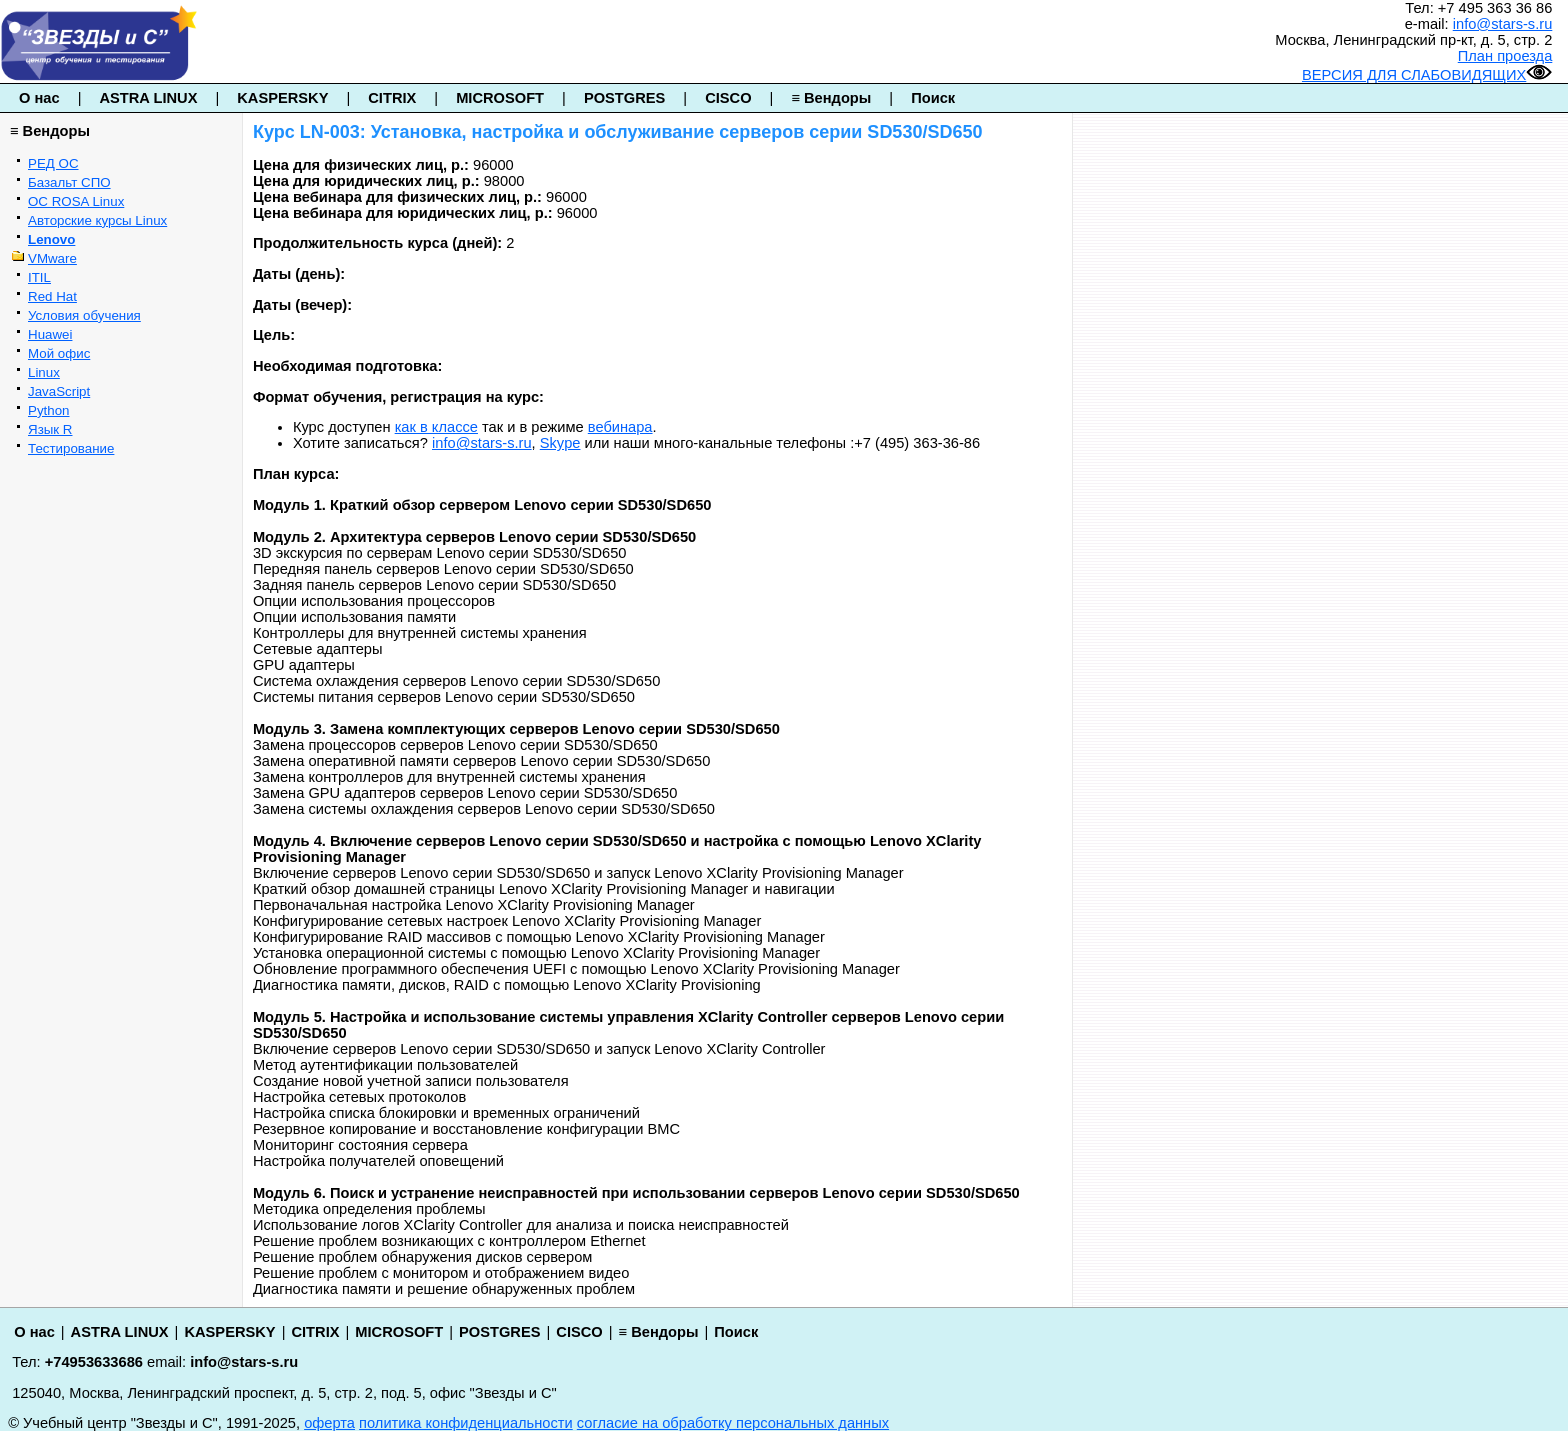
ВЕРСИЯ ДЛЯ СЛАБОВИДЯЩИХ (1427, 75)
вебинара (620, 427)
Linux (44, 372)
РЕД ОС (53, 163)
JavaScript (59, 391)
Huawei (50, 334)
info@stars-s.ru (1503, 24)
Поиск (933, 98)
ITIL (39, 277)
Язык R (50, 429)
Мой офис (59, 353)
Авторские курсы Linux (97, 220)
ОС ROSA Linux (76, 201)
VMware (52, 258)
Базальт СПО (69, 182)
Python (49, 410)
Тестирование (71, 448)
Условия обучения (84, 315)
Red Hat (52, 296)
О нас (39, 98)
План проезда (1505, 56)
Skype (560, 443)
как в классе (436, 427)
